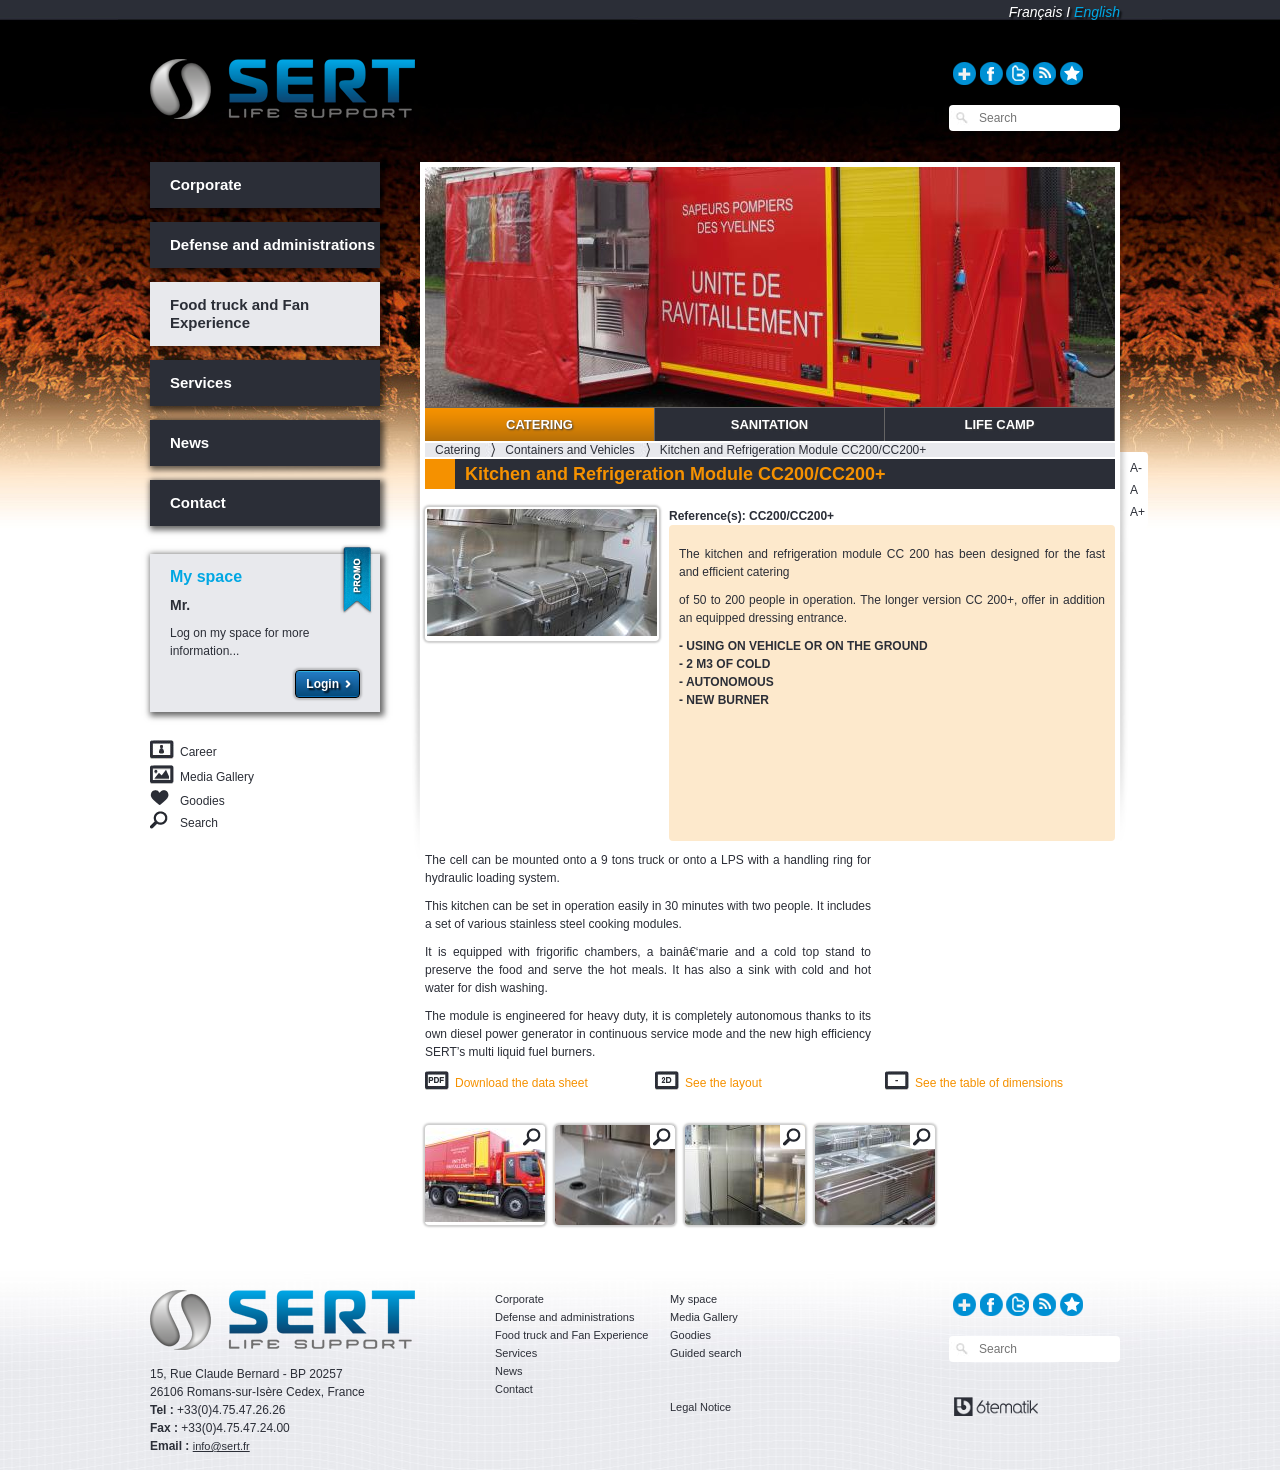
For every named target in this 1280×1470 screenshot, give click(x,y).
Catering (539, 424)
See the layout (723, 1083)
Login (322, 684)
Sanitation (770, 424)
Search (199, 822)
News (189, 442)
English (1097, 12)
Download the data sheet (521, 1083)
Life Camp (999, 424)
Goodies (202, 799)
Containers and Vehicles (569, 450)
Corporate (206, 184)
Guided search (706, 1353)
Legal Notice (700, 1407)
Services (201, 382)
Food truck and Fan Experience (239, 313)
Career (198, 752)
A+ (1137, 512)
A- (1136, 468)
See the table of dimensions (989, 1083)
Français (1036, 12)
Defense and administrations (272, 244)
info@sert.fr (221, 1446)
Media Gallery (217, 777)
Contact (198, 502)
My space (693, 1299)
